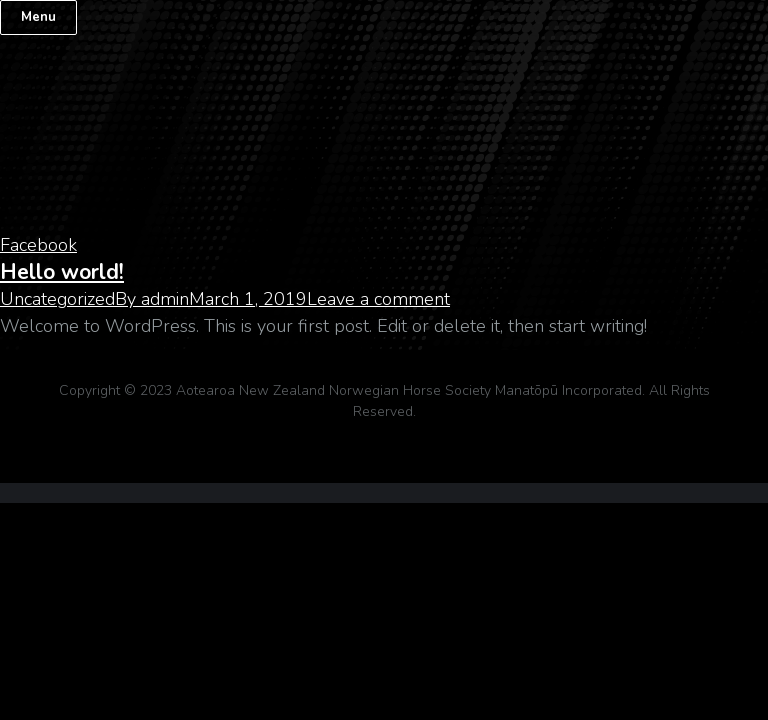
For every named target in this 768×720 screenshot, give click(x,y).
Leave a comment (378, 299)
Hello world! (62, 272)
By (152, 299)
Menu (38, 17)
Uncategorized (57, 299)
